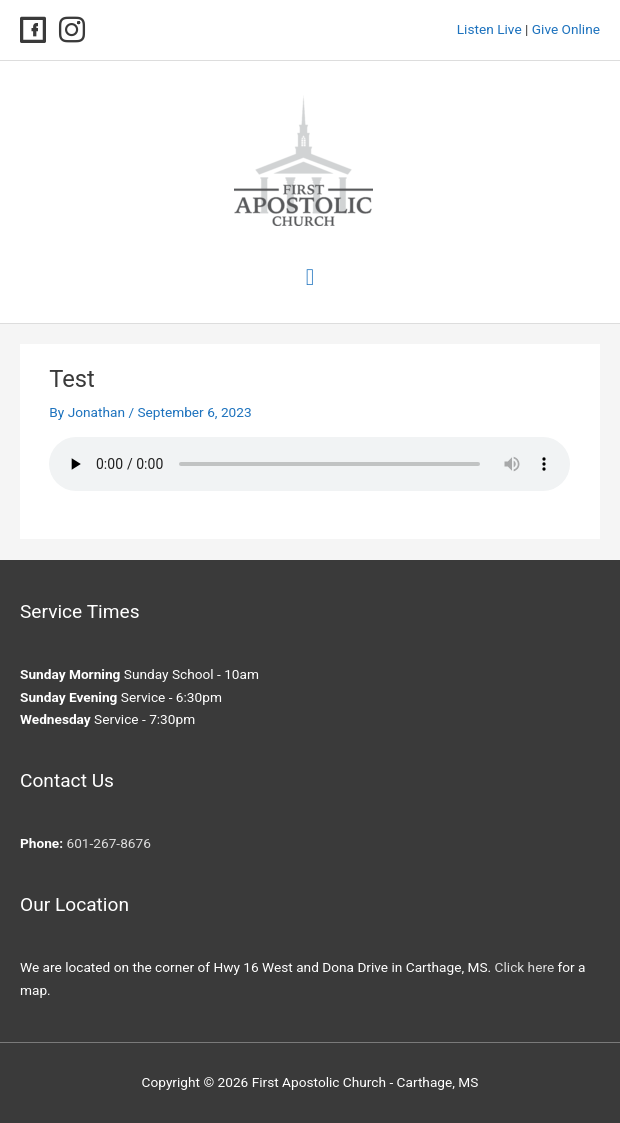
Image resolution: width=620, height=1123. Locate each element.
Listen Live (489, 29)
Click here (525, 967)
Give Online (566, 29)
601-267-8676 (108, 843)
